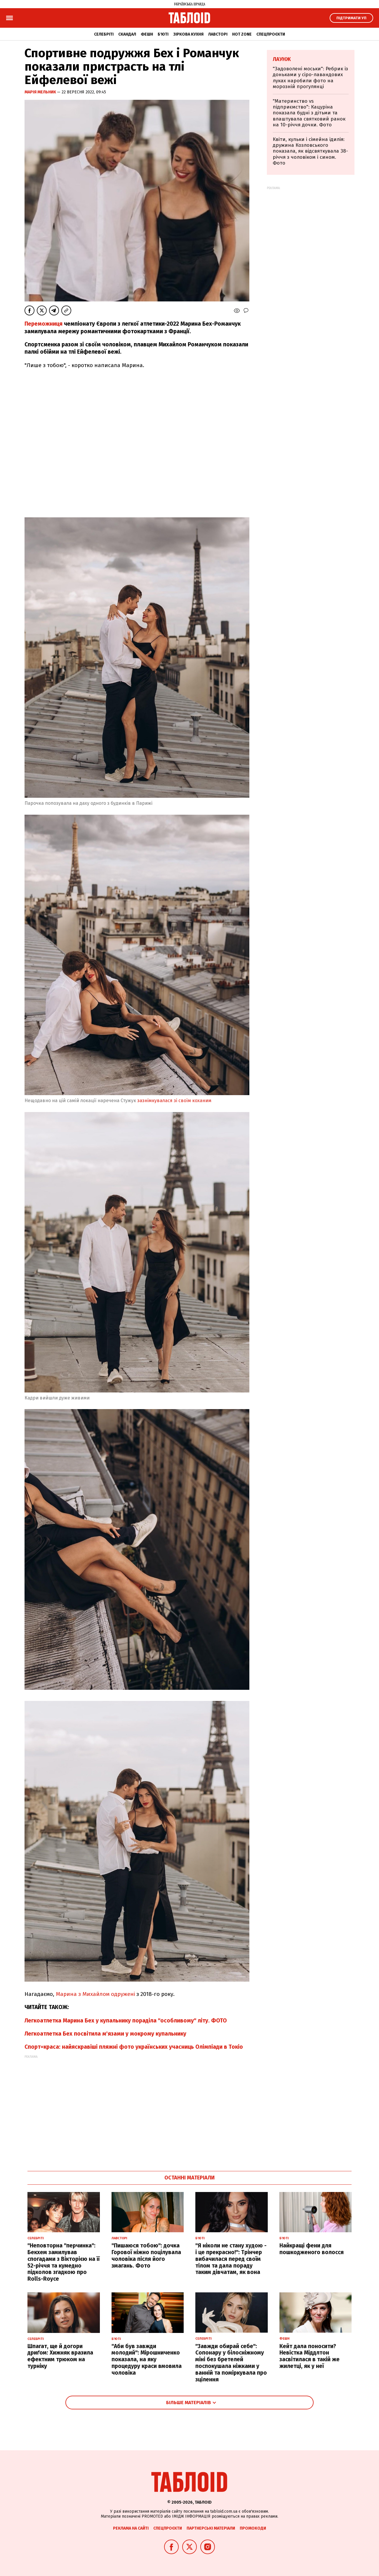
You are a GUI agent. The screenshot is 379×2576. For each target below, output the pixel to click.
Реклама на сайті (131, 2528)
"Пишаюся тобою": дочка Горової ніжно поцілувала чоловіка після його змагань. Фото (146, 2255)
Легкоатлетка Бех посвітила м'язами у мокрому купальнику (105, 2033)
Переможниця (44, 323)
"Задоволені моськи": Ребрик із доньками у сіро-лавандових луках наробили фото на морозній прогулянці (310, 78)
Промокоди (253, 2528)
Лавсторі (217, 34)
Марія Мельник (41, 92)
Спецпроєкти (270, 34)
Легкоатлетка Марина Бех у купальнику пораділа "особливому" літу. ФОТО (126, 2020)
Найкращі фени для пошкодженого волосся (311, 2249)
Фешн (147, 34)
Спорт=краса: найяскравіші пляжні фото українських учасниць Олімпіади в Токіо (134, 2046)
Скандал (127, 34)
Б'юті (163, 34)
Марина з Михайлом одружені (96, 1994)
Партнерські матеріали (211, 2528)
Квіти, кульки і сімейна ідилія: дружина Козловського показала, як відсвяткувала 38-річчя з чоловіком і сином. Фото (310, 151)
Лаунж (282, 59)
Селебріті (104, 34)
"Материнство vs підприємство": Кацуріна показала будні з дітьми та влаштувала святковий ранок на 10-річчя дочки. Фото (309, 113)
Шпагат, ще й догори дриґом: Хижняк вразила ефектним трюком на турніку (60, 2356)
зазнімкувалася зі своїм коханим (174, 1100)
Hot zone (242, 34)
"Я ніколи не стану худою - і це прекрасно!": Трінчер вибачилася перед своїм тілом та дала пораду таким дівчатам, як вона (231, 2258)
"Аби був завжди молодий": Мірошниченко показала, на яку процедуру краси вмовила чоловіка (147, 2359)
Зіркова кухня (188, 34)
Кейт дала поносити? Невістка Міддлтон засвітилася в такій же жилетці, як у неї (309, 2356)
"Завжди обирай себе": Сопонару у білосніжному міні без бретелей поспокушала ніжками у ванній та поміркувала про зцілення (231, 2363)
